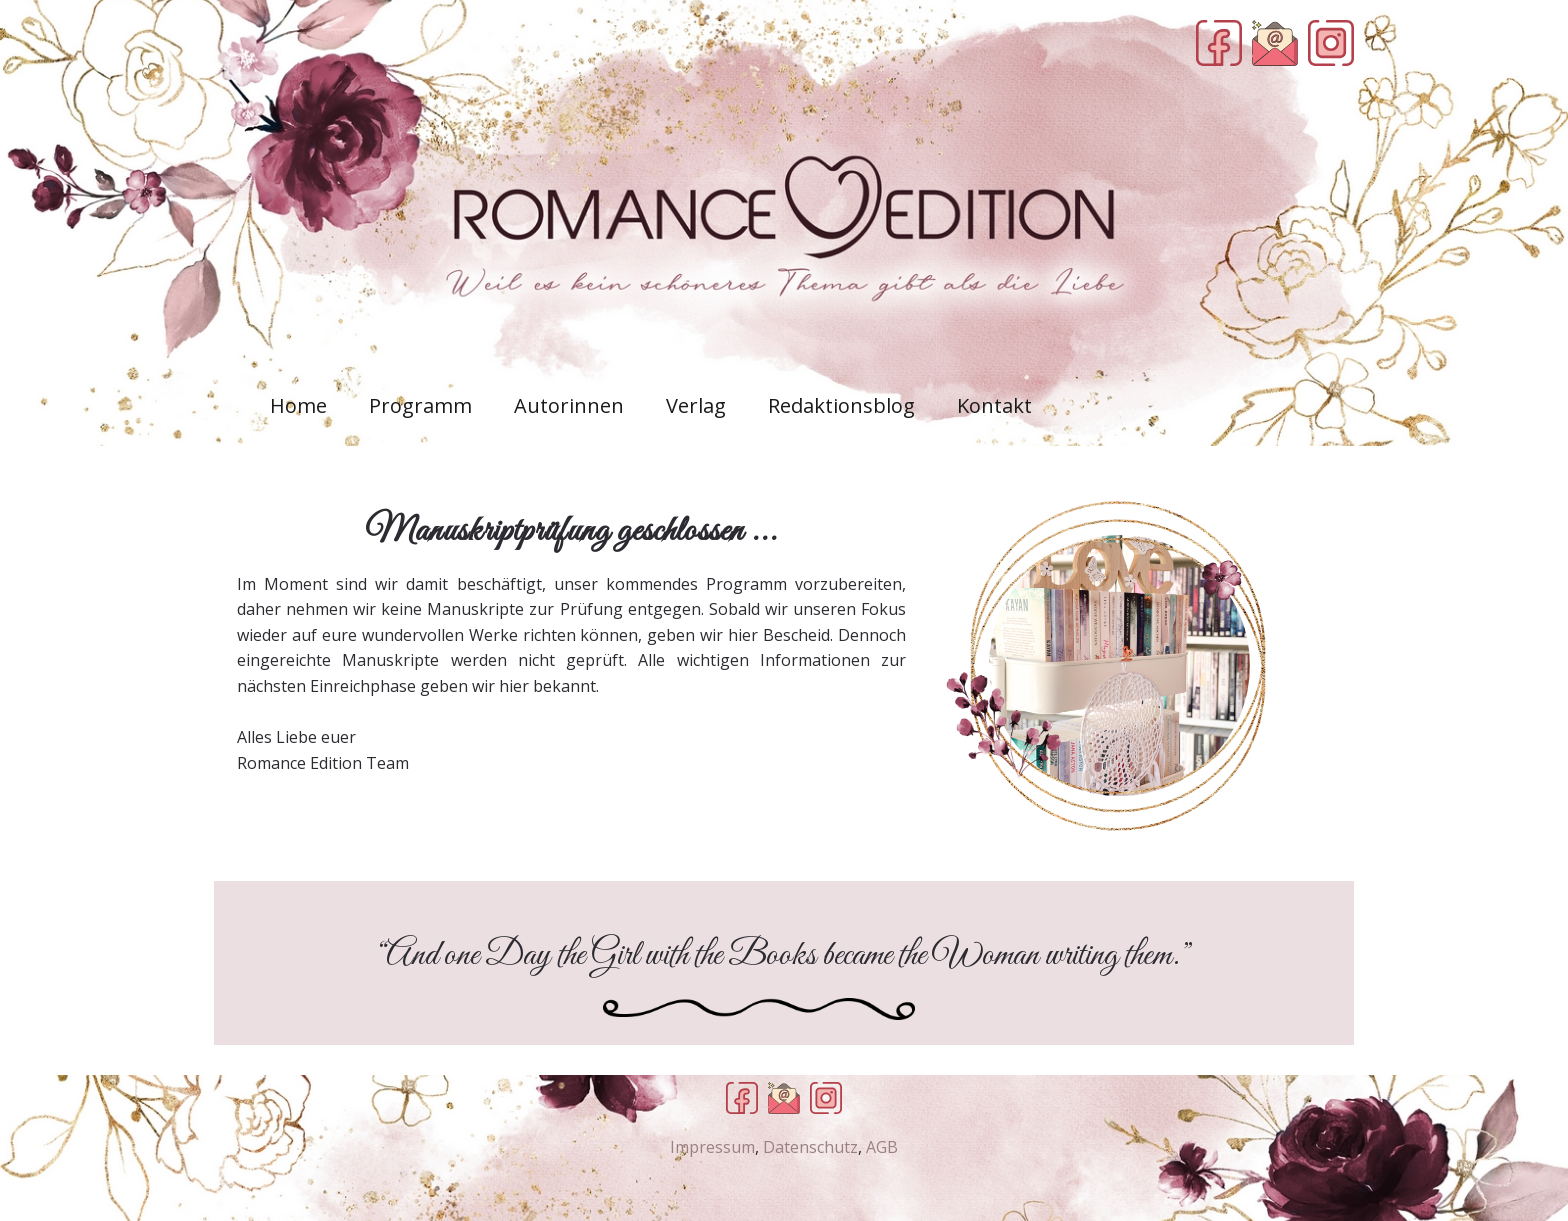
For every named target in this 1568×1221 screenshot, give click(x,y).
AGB (882, 1147)
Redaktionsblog (841, 405)
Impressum (712, 1147)
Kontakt (994, 405)
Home (298, 405)
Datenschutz (810, 1147)
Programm (420, 405)
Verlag (696, 405)
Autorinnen (569, 405)
